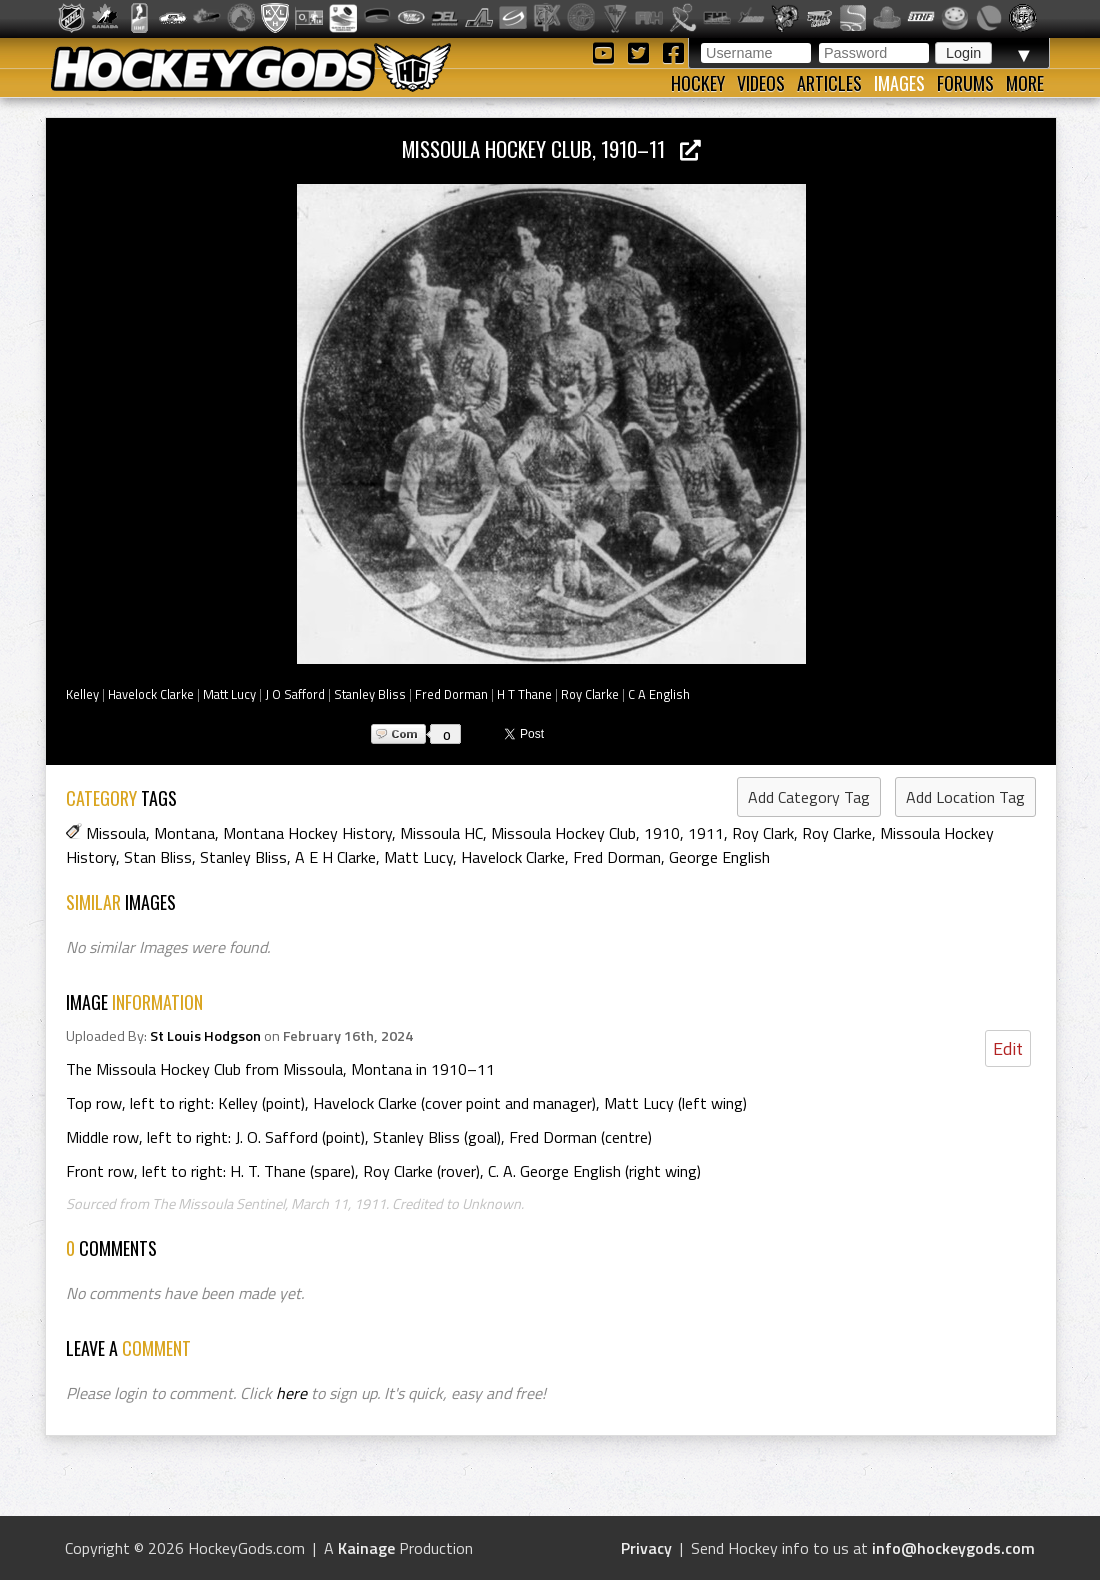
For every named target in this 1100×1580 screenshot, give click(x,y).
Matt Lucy (229, 694)
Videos (761, 83)
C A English (659, 694)
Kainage (366, 1548)
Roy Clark (763, 833)
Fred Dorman (451, 694)
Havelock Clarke (151, 694)
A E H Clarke (335, 857)
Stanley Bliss (370, 694)
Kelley (82, 694)
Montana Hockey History (307, 833)
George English (719, 857)
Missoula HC (441, 833)
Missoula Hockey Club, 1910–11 (551, 148)
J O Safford (295, 694)
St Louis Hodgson (205, 1036)
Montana (184, 833)
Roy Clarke (590, 694)
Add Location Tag (965, 797)
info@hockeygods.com (953, 1548)
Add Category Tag (809, 797)
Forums (965, 83)
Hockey (698, 83)
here (291, 1393)
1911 (706, 833)
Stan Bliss (158, 857)
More (1025, 83)
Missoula (116, 833)
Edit (1008, 1048)
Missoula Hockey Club (563, 833)
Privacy (646, 1548)
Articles (829, 83)
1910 (662, 833)
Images (899, 83)
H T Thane (524, 694)
